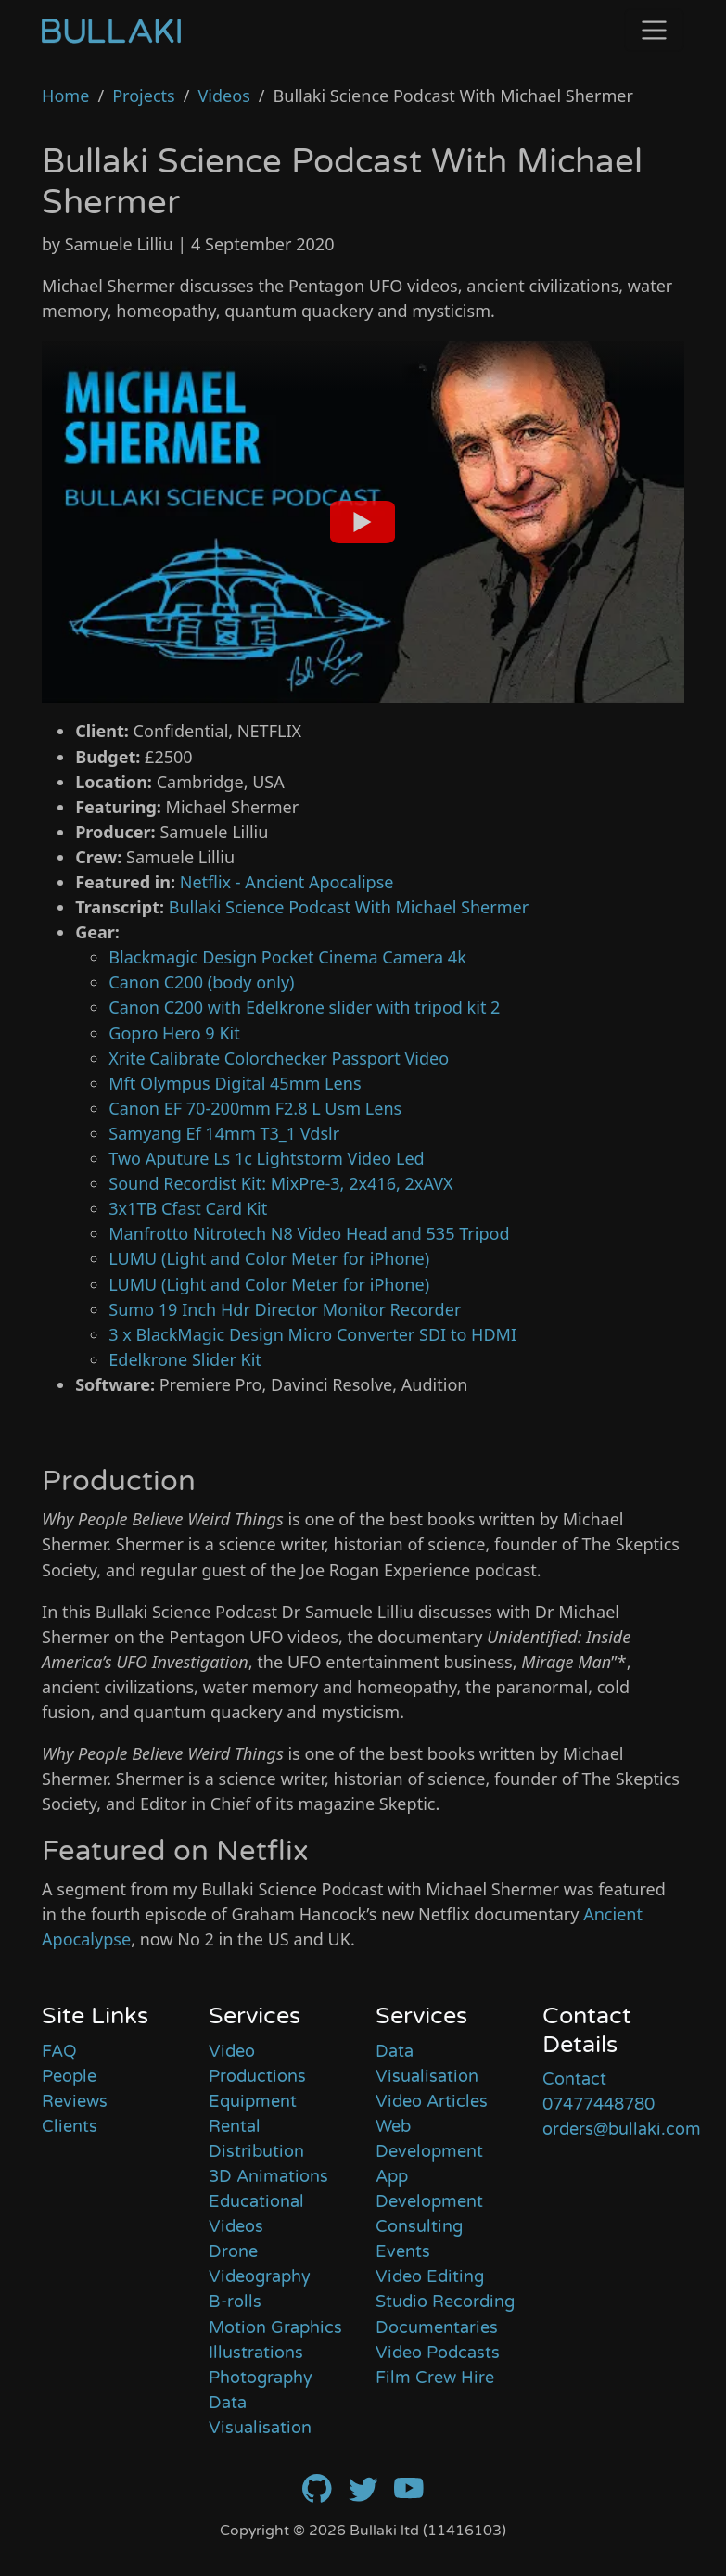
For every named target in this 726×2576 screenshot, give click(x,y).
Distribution (256, 2151)
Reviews (75, 2101)
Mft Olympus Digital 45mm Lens (234, 1083)
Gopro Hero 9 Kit (173, 1033)
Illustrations (256, 2352)
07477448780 (598, 2104)
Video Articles (432, 2101)
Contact (574, 2079)
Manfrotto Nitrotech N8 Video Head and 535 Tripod (308, 1233)
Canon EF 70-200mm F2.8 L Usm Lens (254, 1108)
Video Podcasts (438, 2352)
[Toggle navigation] (654, 30)
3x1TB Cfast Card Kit (187, 1208)
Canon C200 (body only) (201, 982)
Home (65, 95)
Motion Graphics (275, 2327)
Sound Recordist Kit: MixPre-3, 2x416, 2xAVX (280, 1183)
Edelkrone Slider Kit (184, 1359)
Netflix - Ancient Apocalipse (287, 882)
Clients (69, 2126)
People (69, 2076)
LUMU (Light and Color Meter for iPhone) (268, 1258)
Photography (260, 2377)
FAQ (59, 2051)
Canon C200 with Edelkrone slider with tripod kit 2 (304, 1007)
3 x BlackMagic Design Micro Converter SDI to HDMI (312, 1334)
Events (403, 2251)
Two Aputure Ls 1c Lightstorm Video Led (266, 1158)
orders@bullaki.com (621, 2129)
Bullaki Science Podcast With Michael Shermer (349, 907)
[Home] (111, 30)
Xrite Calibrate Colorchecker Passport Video (278, 1058)
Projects (143, 95)
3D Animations (268, 2176)
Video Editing (430, 2276)
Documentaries (437, 2327)
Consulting (419, 2226)
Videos (223, 95)
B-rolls (235, 2301)
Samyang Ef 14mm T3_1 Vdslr (223, 1133)
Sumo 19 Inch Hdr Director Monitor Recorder (284, 1309)
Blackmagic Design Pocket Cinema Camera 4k (287, 957)
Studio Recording (445, 2301)
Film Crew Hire (435, 2377)
